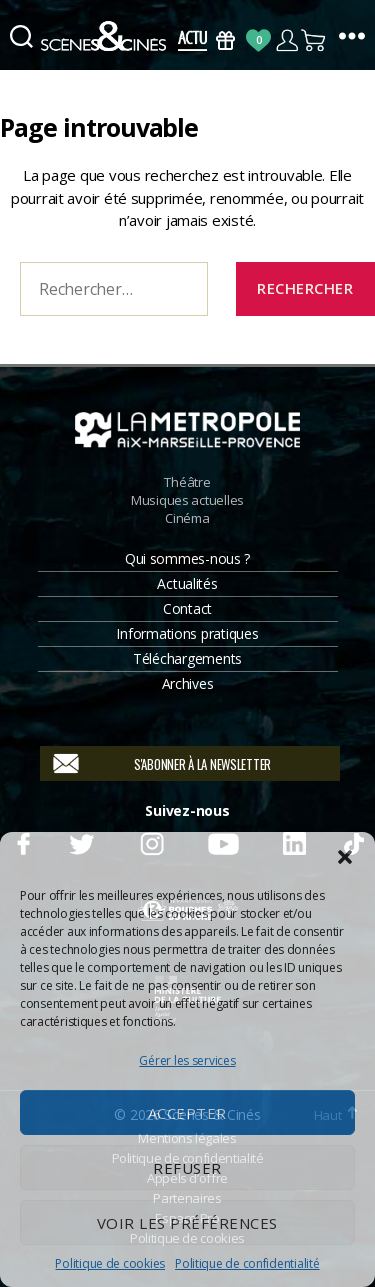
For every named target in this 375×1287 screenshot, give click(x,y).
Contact (187, 608)
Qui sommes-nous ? (187, 558)
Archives (188, 683)
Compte (286, 40)
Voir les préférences (187, 1223)
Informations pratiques (187, 633)
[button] (345, 857)
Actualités (187, 583)
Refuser (187, 1168)
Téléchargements (187, 658)
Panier (314, 40)
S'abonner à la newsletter (202, 764)
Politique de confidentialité (247, 1263)
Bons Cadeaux (225, 40)
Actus (192, 40)
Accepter (187, 1113)
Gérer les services (187, 1060)
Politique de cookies (110, 1263)
